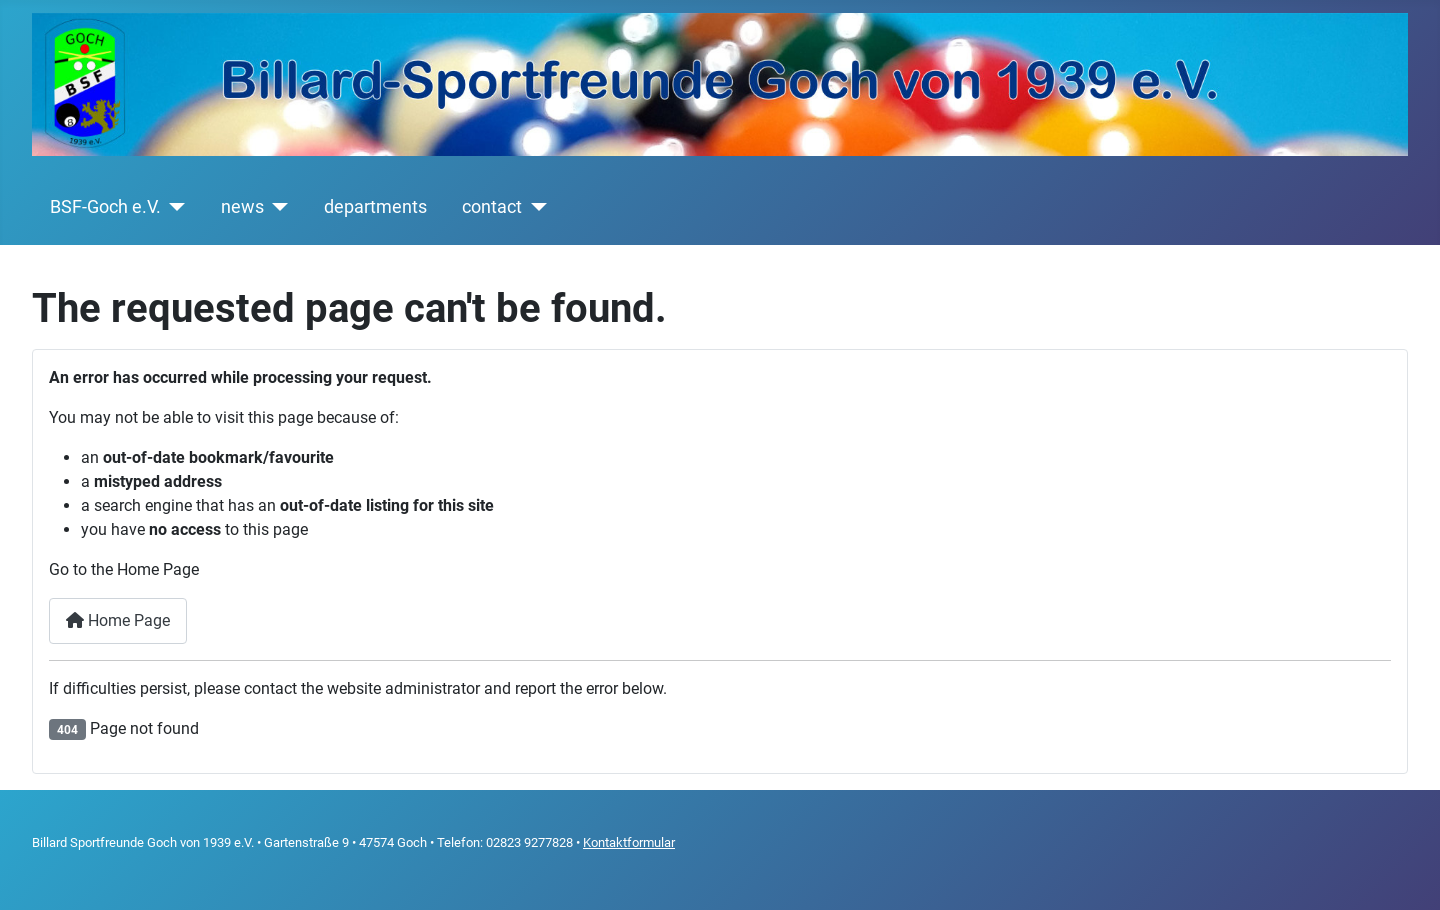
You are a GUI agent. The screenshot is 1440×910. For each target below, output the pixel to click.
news (242, 207)
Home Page (118, 620)
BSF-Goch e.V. (105, 207)
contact (492, 207)
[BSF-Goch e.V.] (173, 207)
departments (375, 207)
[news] (276, 207)
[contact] (534, 207)
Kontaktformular (629, 842)
